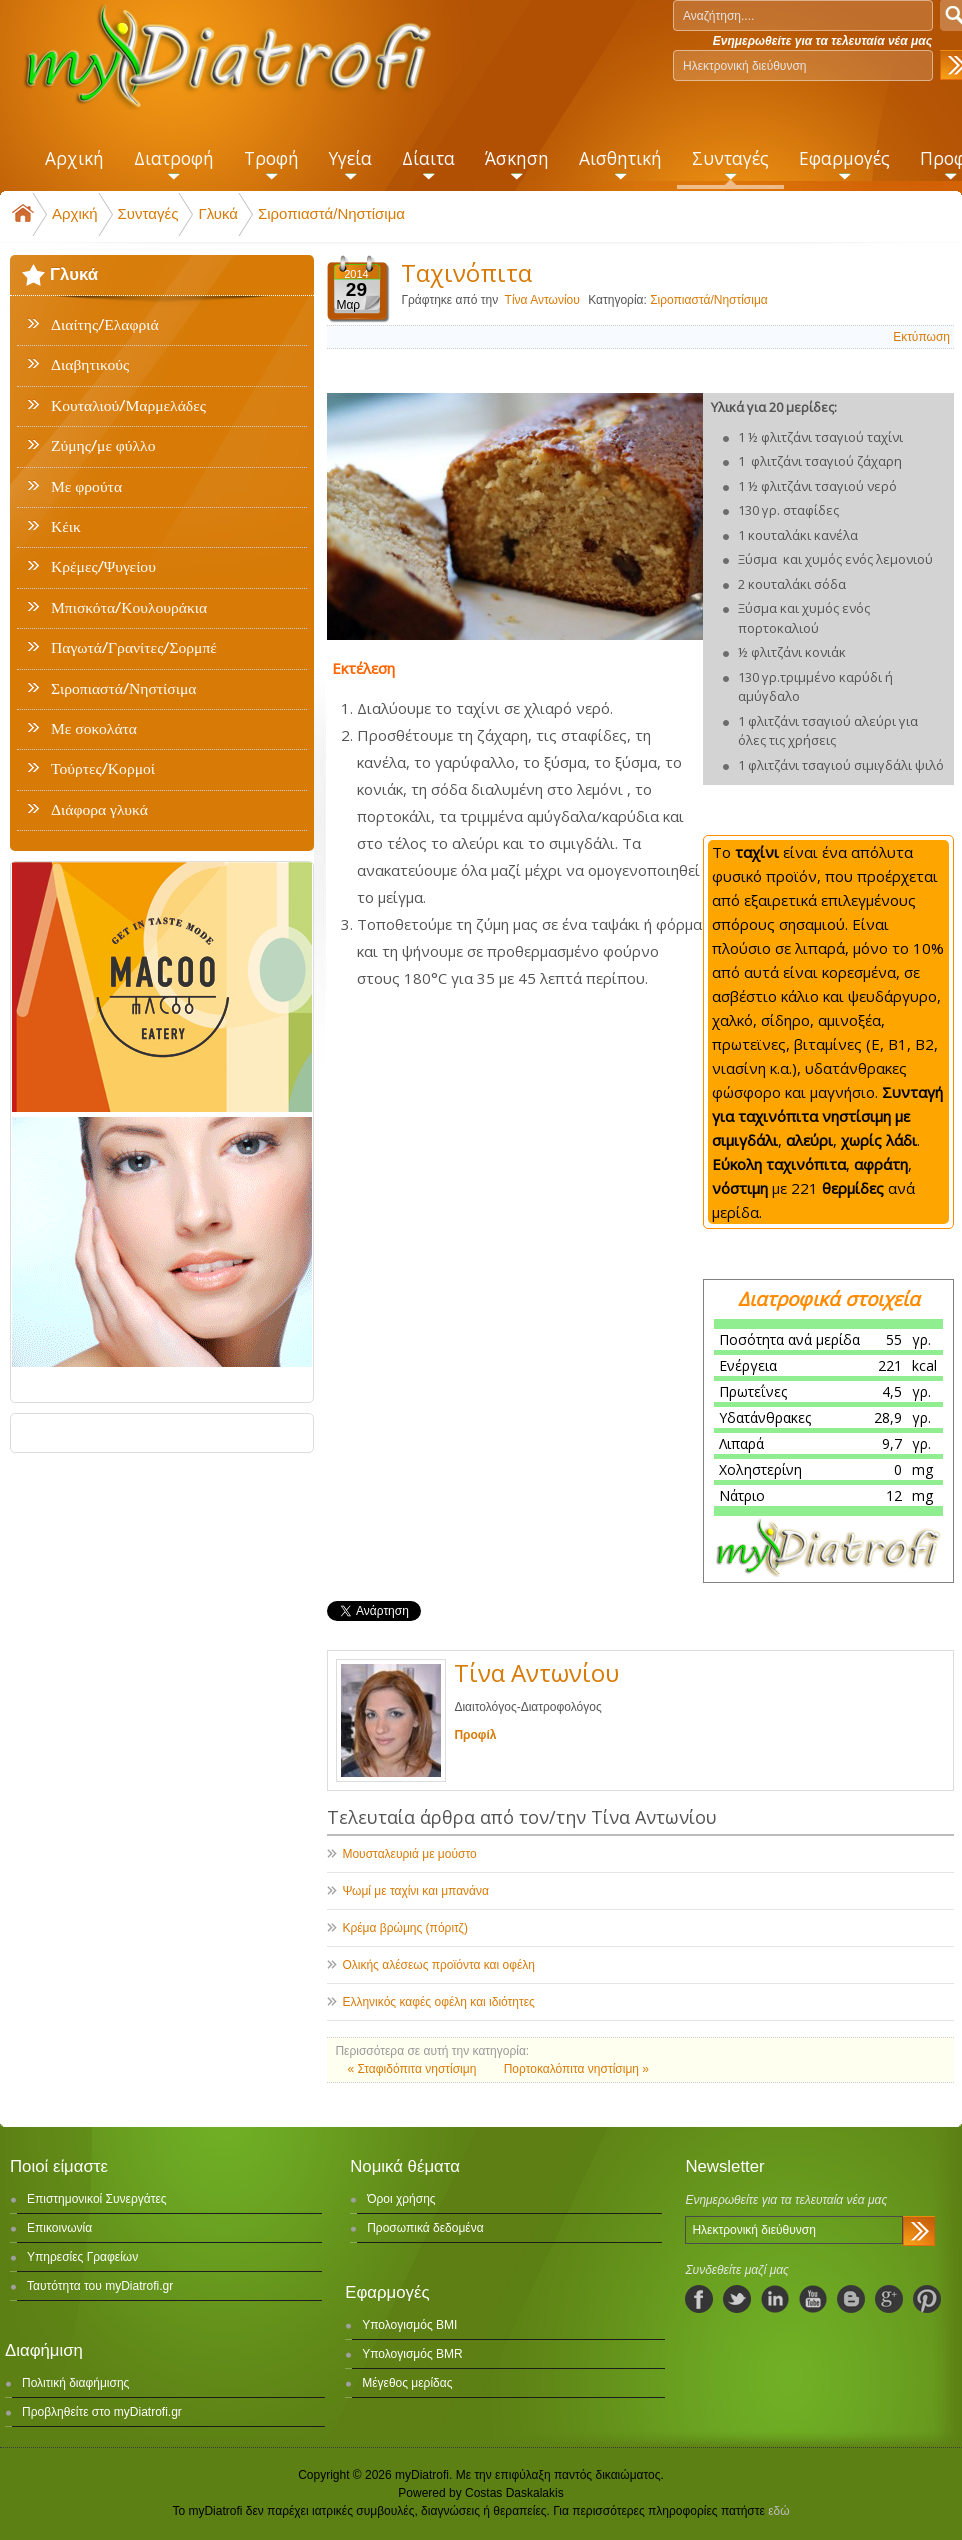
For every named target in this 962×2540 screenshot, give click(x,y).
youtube (813, 2299)
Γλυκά (218, 213)
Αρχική (75, 213)
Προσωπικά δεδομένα (425, 2228)
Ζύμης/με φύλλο (103, 446)
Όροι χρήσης (401, 2199)
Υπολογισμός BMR (412, 2354)
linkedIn (775, 2299)
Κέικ (66, 527)
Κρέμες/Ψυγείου (103, 567)
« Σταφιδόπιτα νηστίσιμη (413, 2069)
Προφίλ (475, 1735)
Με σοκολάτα (94, 729)
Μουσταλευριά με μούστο (409, 1854)
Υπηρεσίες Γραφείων (82, 2257)
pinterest (927, 2299)
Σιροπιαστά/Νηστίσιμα (331, 213)
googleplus (889, 2299)
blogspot (851, 2299)
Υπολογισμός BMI (409, 2325)
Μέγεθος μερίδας (407, 2383)
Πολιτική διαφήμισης (75, 2383)
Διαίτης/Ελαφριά (105, 325)
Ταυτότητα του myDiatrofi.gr (100, 2286)
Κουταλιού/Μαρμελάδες (128, 406)
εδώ (778, 2511)
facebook (699, 2299)
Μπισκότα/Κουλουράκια (129, 608)
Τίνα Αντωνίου (542, 300)
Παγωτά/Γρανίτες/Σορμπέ (134, 648)
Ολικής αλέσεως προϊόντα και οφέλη (438, 1965)
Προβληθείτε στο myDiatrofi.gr (102, 2412)
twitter (737, 2299)
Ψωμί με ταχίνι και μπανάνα (415, 1891)
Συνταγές (148, 213)
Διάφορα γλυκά (99, 810)
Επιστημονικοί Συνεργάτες (97, 2199)
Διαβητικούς (90, 365)
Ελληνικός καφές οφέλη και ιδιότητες (438, 2002)
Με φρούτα (86, 487)
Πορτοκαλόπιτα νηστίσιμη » (576, 2069)
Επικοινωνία (59, 2228)
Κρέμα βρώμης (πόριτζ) (404, 1928)
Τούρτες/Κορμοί (103, 769)
